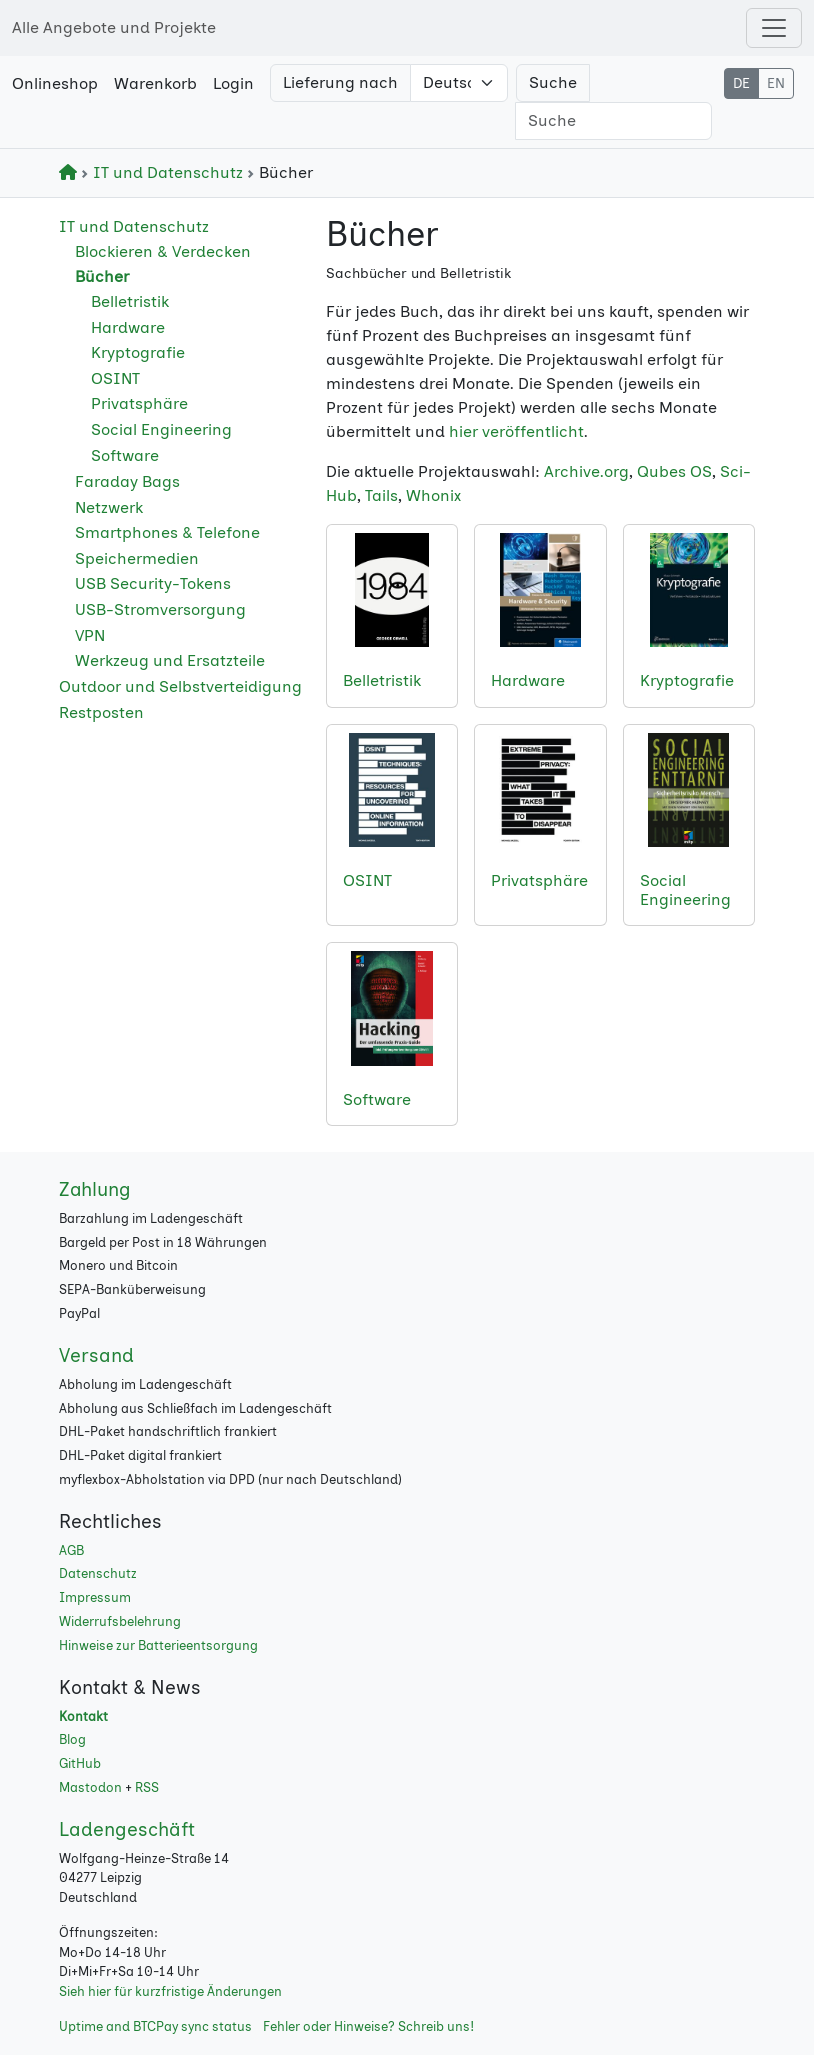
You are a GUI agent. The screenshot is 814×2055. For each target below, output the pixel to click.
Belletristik (130, 301)
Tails (381, 495)
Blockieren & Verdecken (163, 251)
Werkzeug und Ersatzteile (170, 660)
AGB (71, 1550)
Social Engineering (161, 429)
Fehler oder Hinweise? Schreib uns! (368, 2026)
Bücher (102, 276)
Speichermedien (137, 558)
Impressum (95, 1597)
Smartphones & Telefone (167, 532)
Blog (72, 1739)
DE (741, 83)
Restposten (101, 712)
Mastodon (90, 1787)
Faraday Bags (127, 481)
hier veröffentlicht (516, 431)
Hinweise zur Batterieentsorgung (158, 1645)
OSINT (115, 378)
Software (125, 455)
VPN (90, 635)
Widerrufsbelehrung (120, 1621)
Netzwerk (109, 507)
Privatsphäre (139, 403)
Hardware (128, 327)
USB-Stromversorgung (160, 609)
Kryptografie (138, 352)
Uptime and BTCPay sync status (155, 2026)
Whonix (433, 495)
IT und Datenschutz (164, 172)
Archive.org (586, 471)
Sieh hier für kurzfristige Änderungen (170, 1991)
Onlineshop (55, 83)
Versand (96, 1355)
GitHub (80, 1763)
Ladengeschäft (127, 1829)
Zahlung (95, 1189)
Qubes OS (674, 471)
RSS (147, 1787)
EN (776, 83)
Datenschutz (98, 1573)
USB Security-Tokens (153, 583)
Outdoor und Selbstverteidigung (180, 686)
